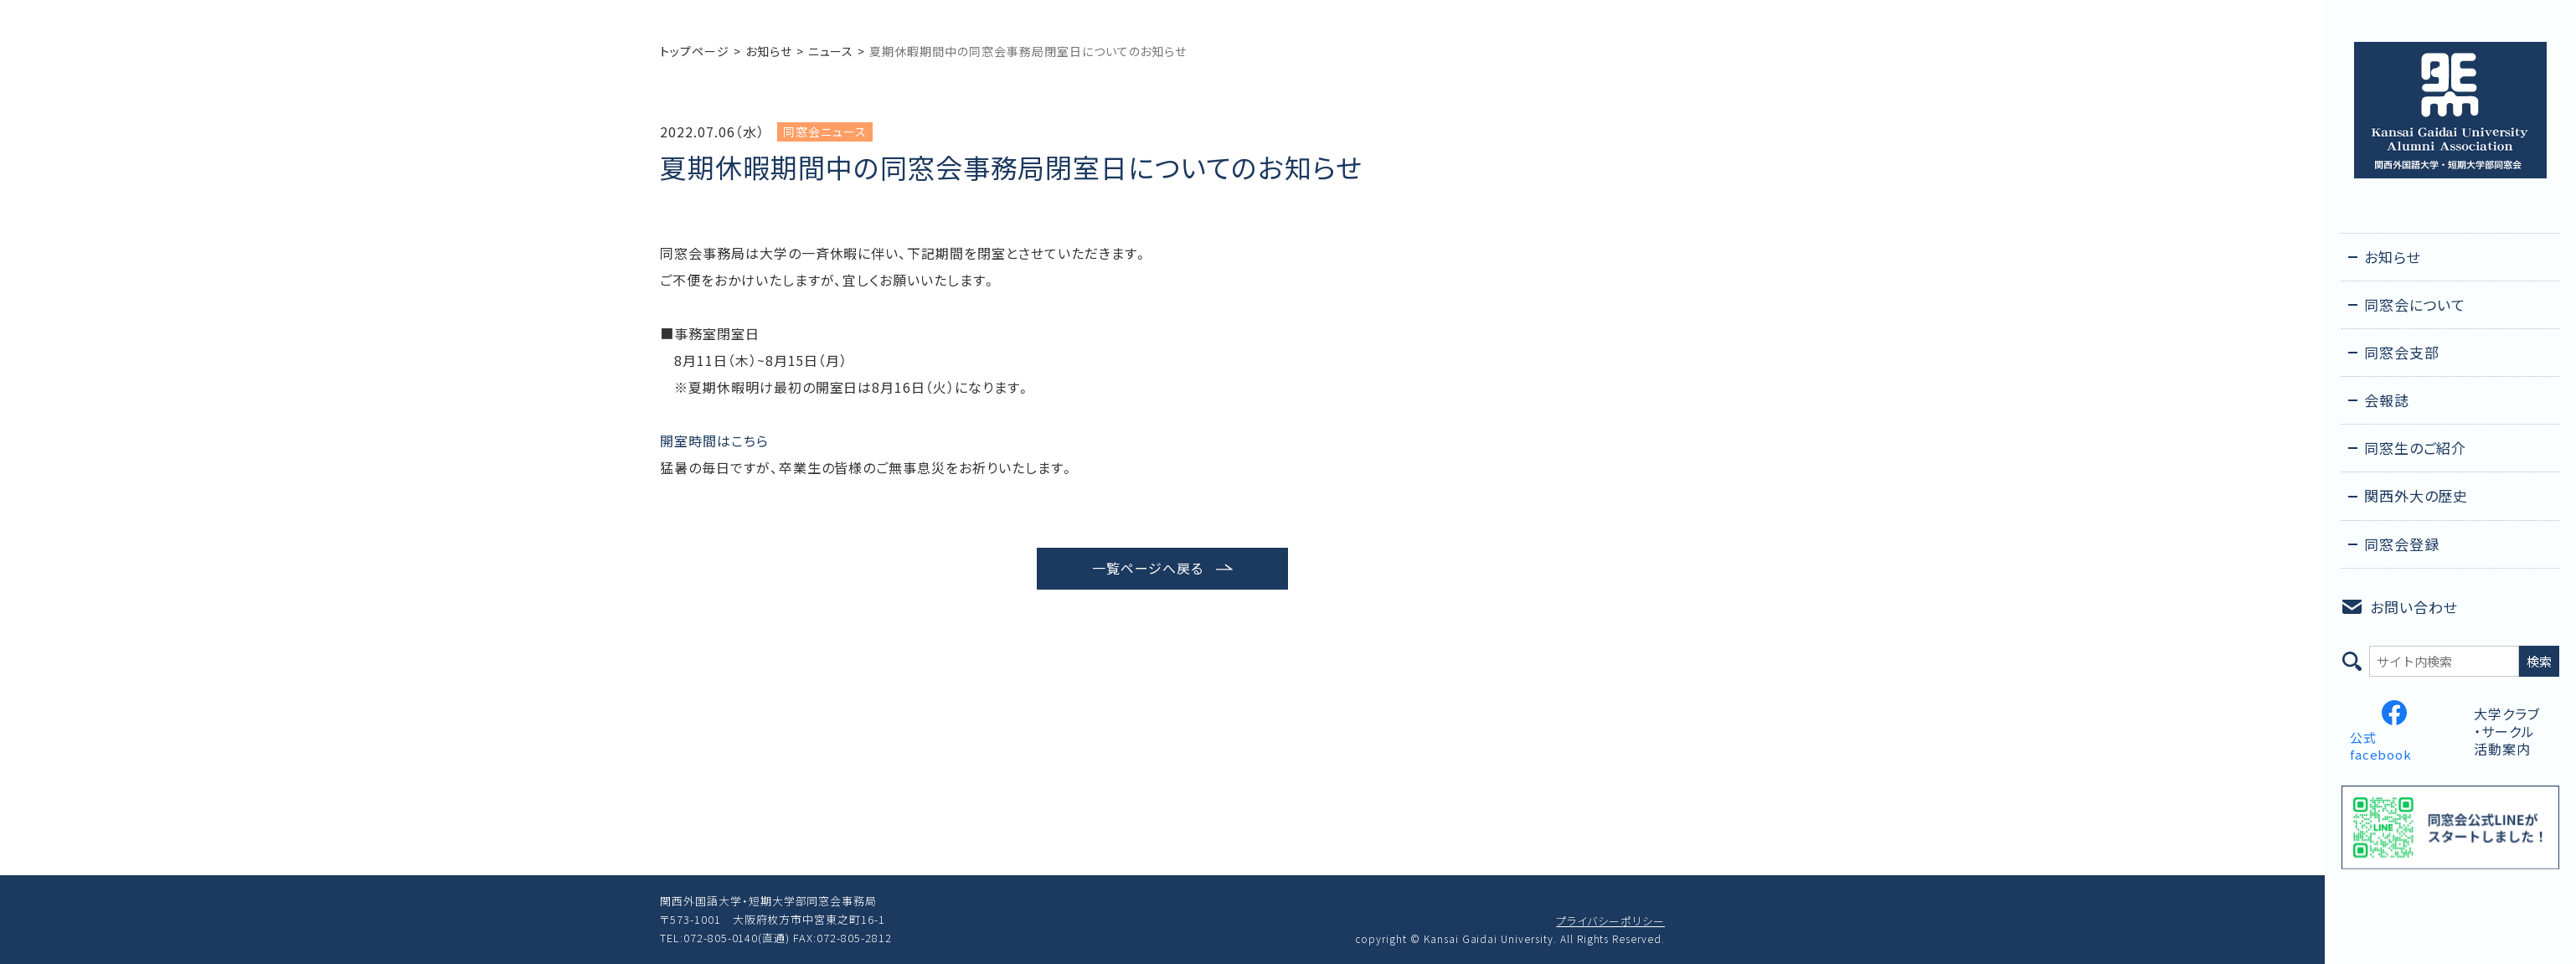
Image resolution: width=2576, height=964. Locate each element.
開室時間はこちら (714, 440)
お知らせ (768, 51)
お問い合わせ (2414, 606)
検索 (2539, 661)
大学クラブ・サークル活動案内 (2507, 731)
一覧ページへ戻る (1147, 568)
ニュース (831, 51)
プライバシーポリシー (1610, 921)
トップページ (694, 51)
